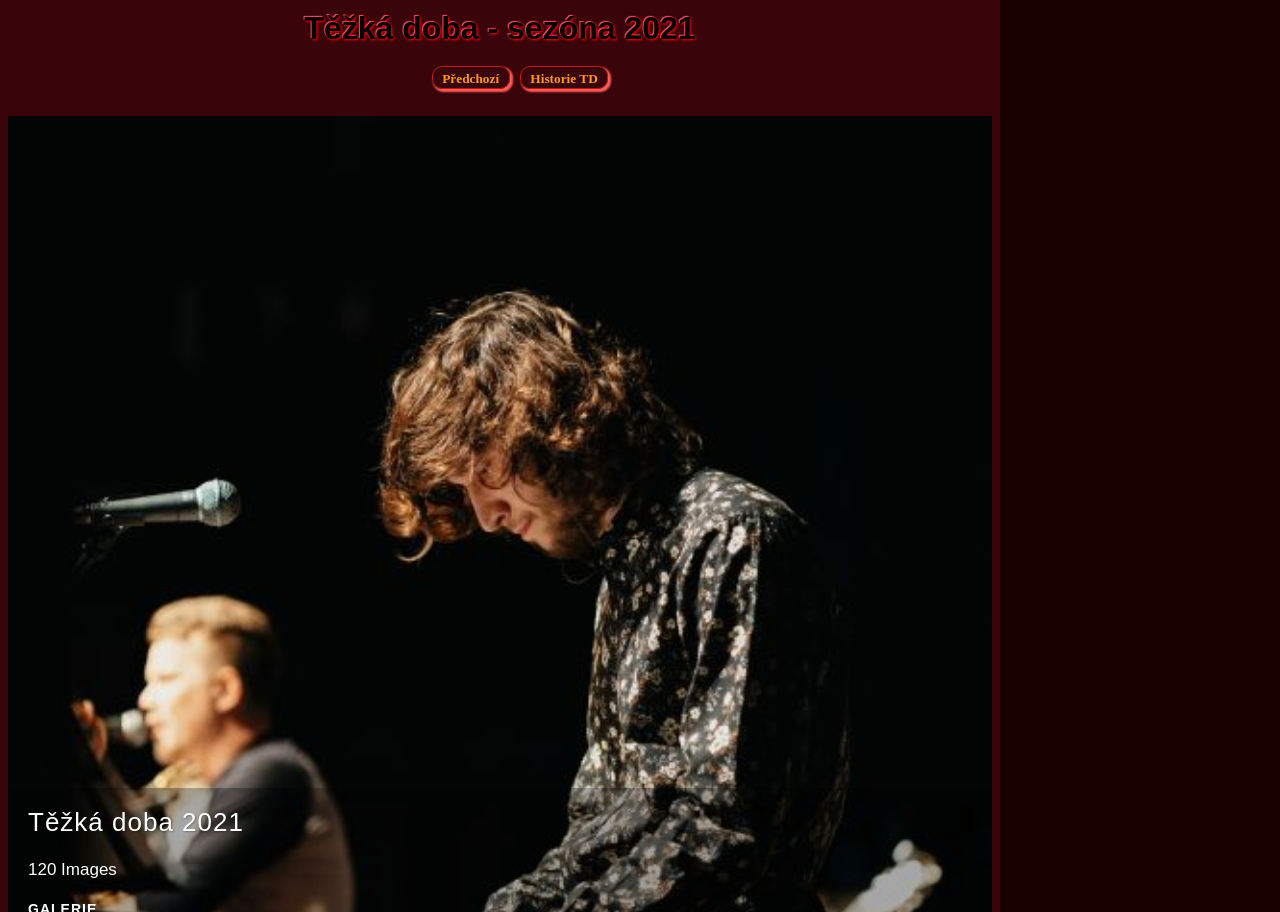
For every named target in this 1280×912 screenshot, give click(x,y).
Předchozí (470, 78)
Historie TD (564, 78)
